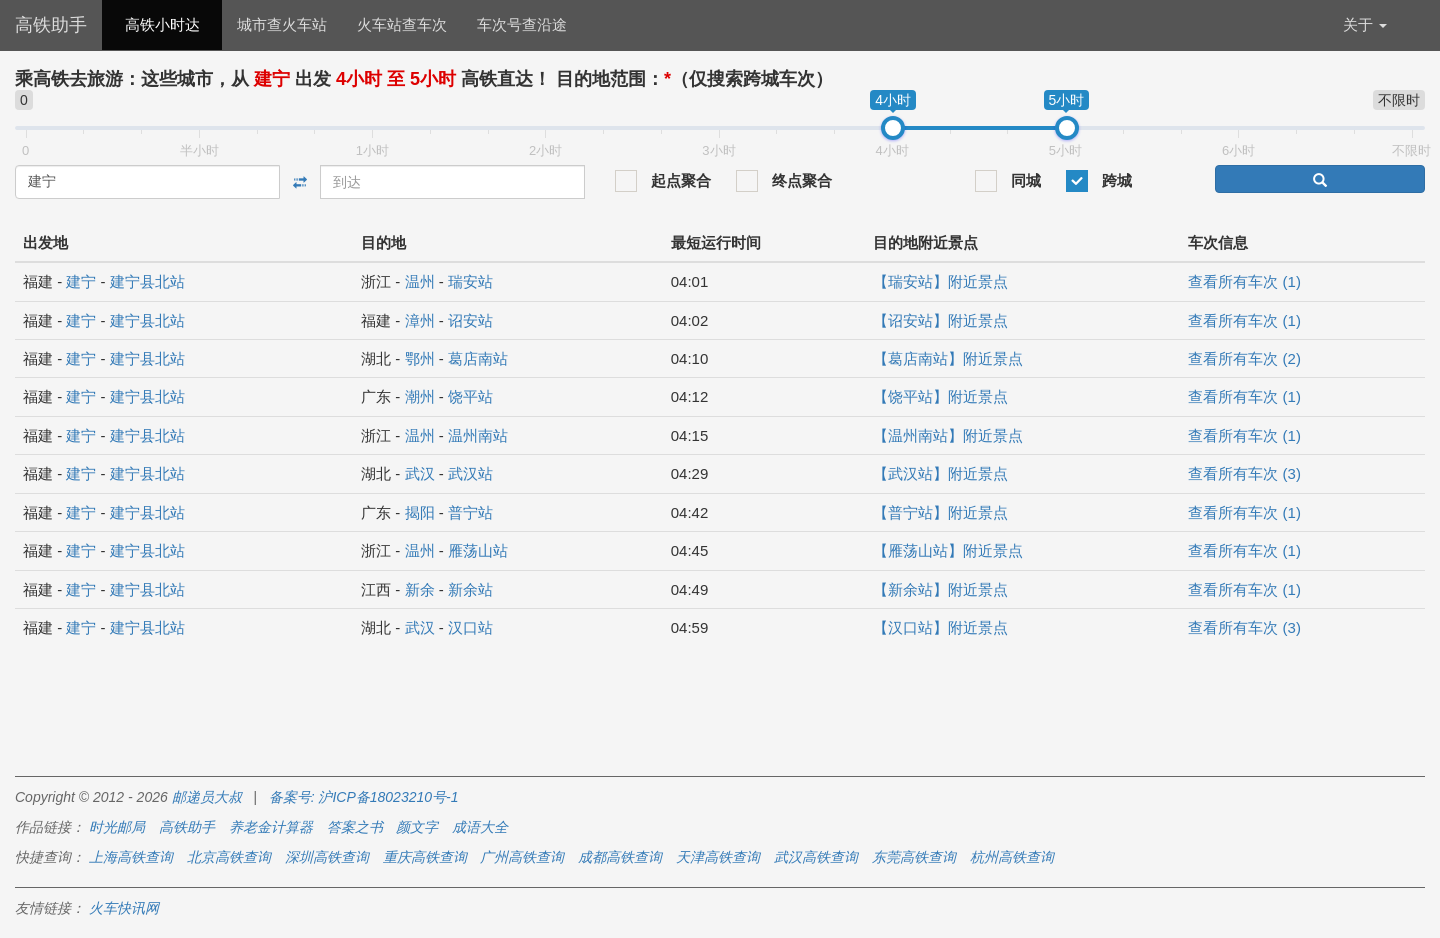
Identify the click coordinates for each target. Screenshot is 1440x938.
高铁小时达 (162, 24)
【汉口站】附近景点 (940, 627)
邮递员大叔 (207, 797)
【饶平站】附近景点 (940, 396)
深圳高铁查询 (327, 857)
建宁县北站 (147, 281)
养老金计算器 (271, 827)
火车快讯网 (124, 908)
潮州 (420, 396)
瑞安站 (470, 281)
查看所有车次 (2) (1244, 358)
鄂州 (420, 358)
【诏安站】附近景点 (940, 320)
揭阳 (420, 512)
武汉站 (470, 473)
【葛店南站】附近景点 (948, 358)
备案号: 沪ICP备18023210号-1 (364, 797)
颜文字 (417, 827)
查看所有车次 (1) (1244, 281)
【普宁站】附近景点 (940, 512)
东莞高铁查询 (914, 857)
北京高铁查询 (229, 857)
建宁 (81, 281)
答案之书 (355, 827)
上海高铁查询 (131, 857)
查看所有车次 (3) (1244, 473)
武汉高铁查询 (816, 857)
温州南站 (478, 435)
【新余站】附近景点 (940, 589)
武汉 (420, 473)
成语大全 (480, 827)
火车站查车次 (402, 24)
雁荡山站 (478, 550)
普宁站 (470, 512)
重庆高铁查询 (425, 857)
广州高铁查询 (522, 857)
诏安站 (470, 320)
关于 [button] (1365, 24)
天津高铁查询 (718, 857)
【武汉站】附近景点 (940, 473)
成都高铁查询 (620, 857)
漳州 (420, 320)
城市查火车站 (282, 24)
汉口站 (470, 627)
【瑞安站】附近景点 (940, 281)
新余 (420, 589)
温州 (420, 281)
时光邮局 (117, 827)
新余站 (470, 589)
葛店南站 (478, 358)
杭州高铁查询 (1012, 857)
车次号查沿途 (522, 24)
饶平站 (470, 396)
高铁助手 (51, 25)
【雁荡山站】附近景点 (948, 550)
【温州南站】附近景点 (948, 435)
